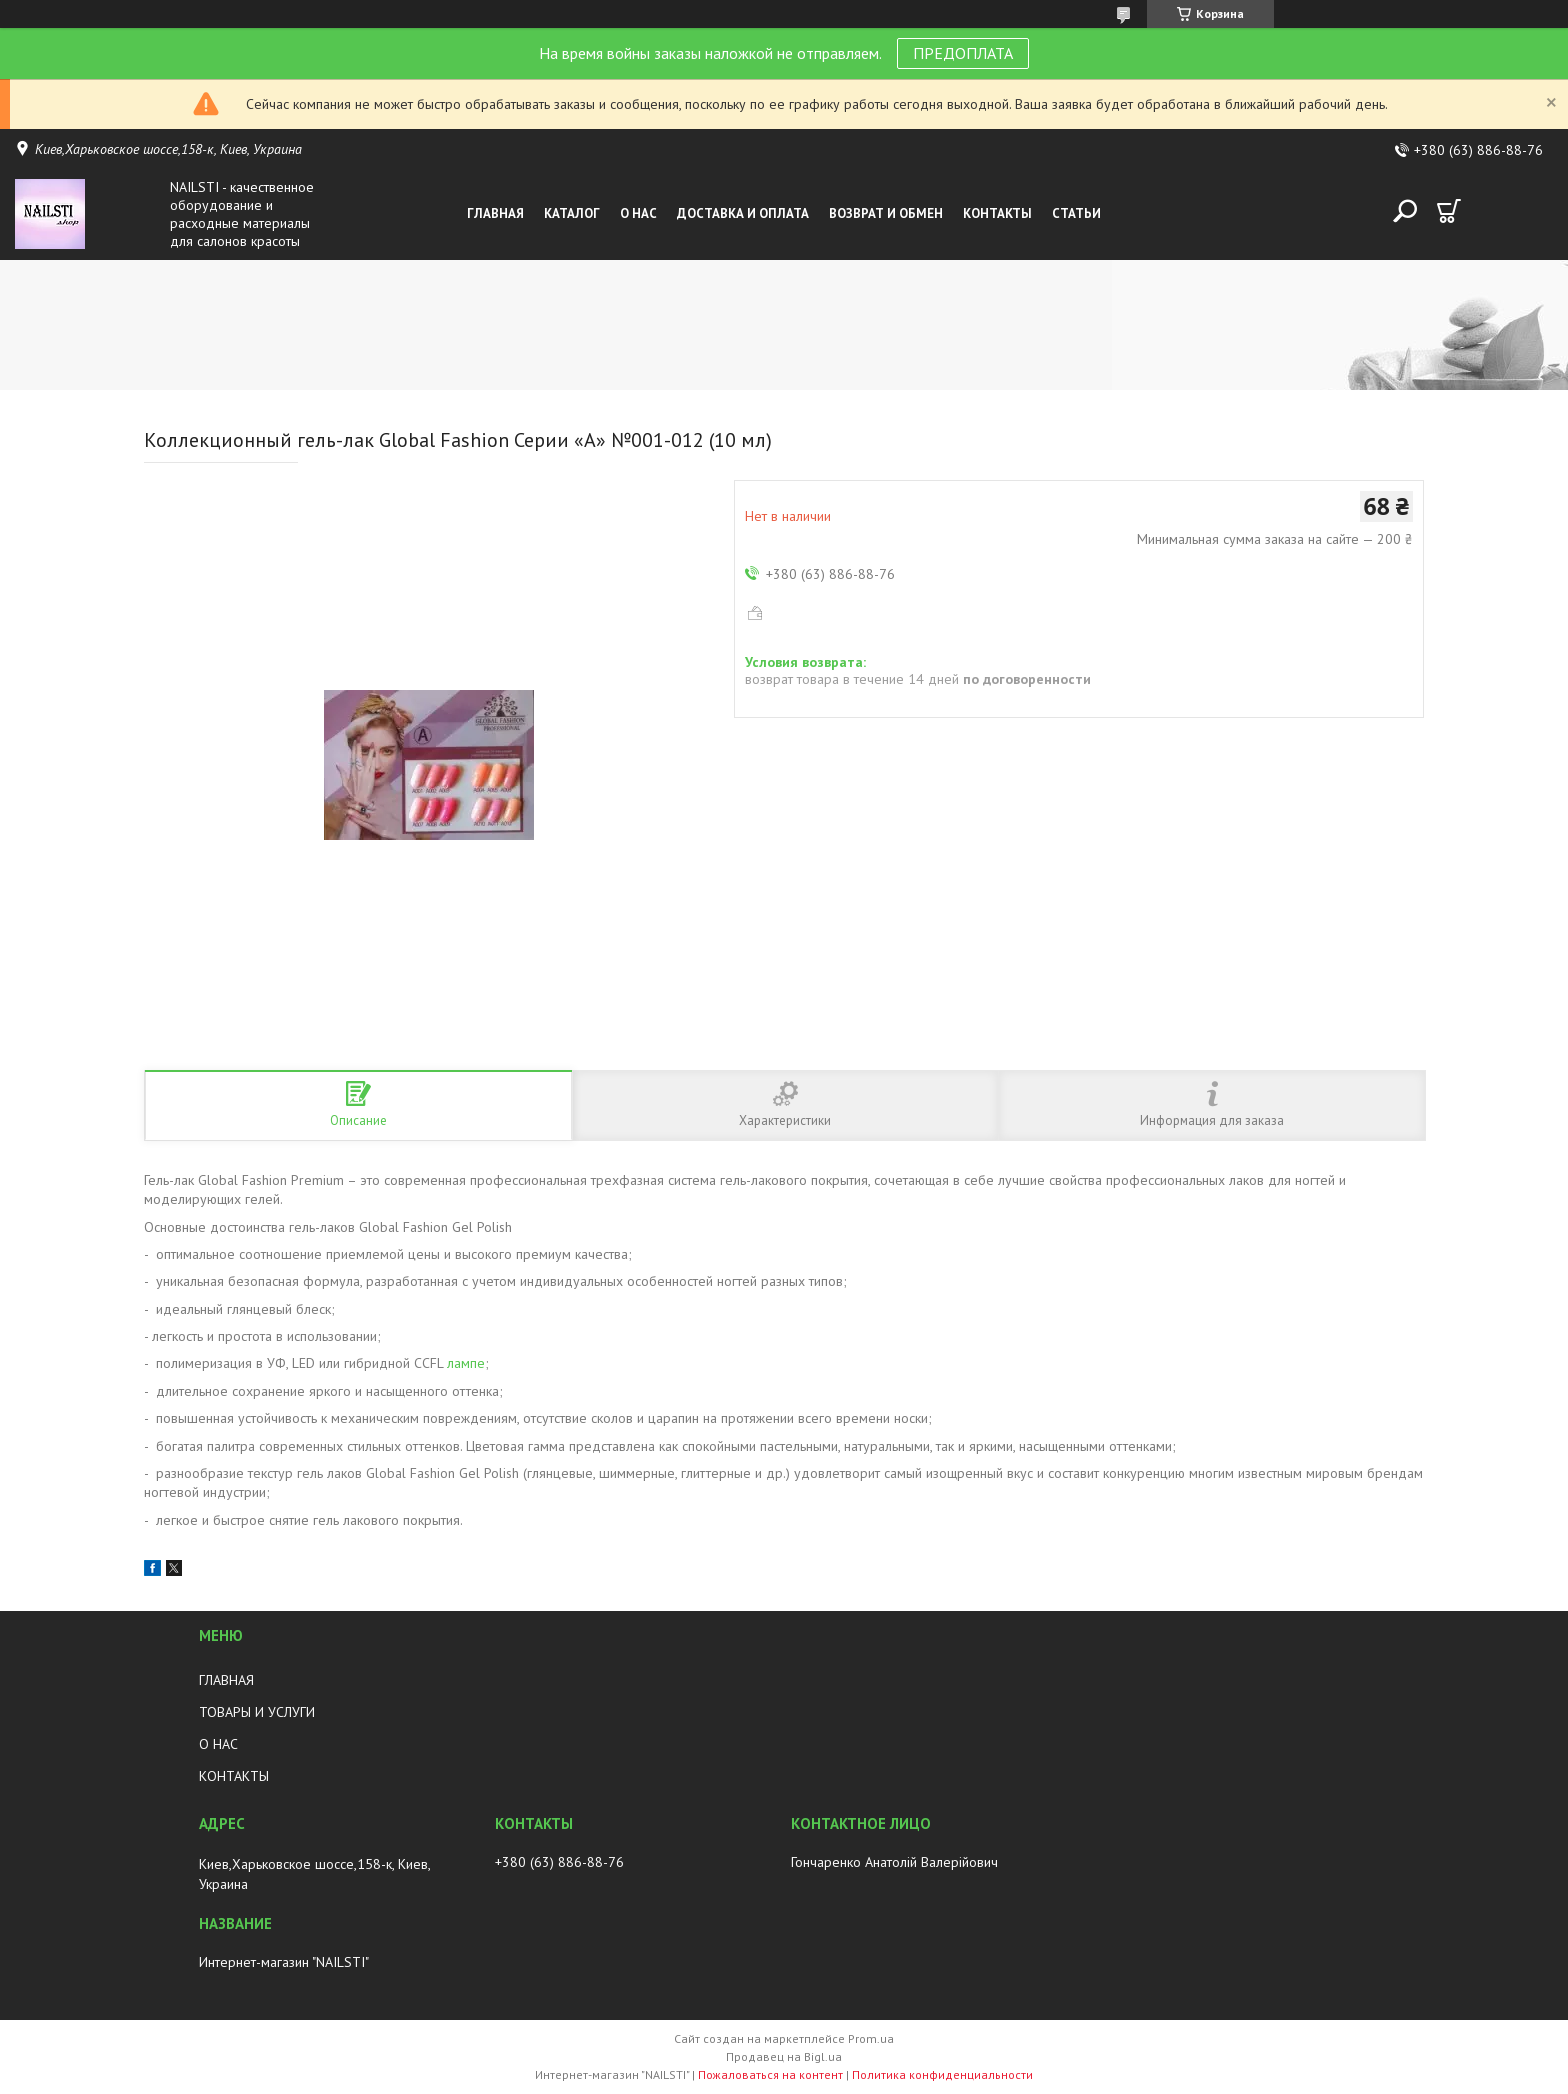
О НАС (218, 1744)
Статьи (1076, 213)
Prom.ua (871, 2038)
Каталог (572, 213)
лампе (466, 1363)
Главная (495, 213)
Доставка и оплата (743, 213)
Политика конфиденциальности (942, 2074)
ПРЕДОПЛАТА (963, 53)
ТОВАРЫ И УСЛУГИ (257, 1712)
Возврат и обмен (886, 213)
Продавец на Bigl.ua (784, 2056)
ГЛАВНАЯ (226, 1680)
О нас (638, 213)
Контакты (997, 213)
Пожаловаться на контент (770, 2074)
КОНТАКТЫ (234, 1776)
